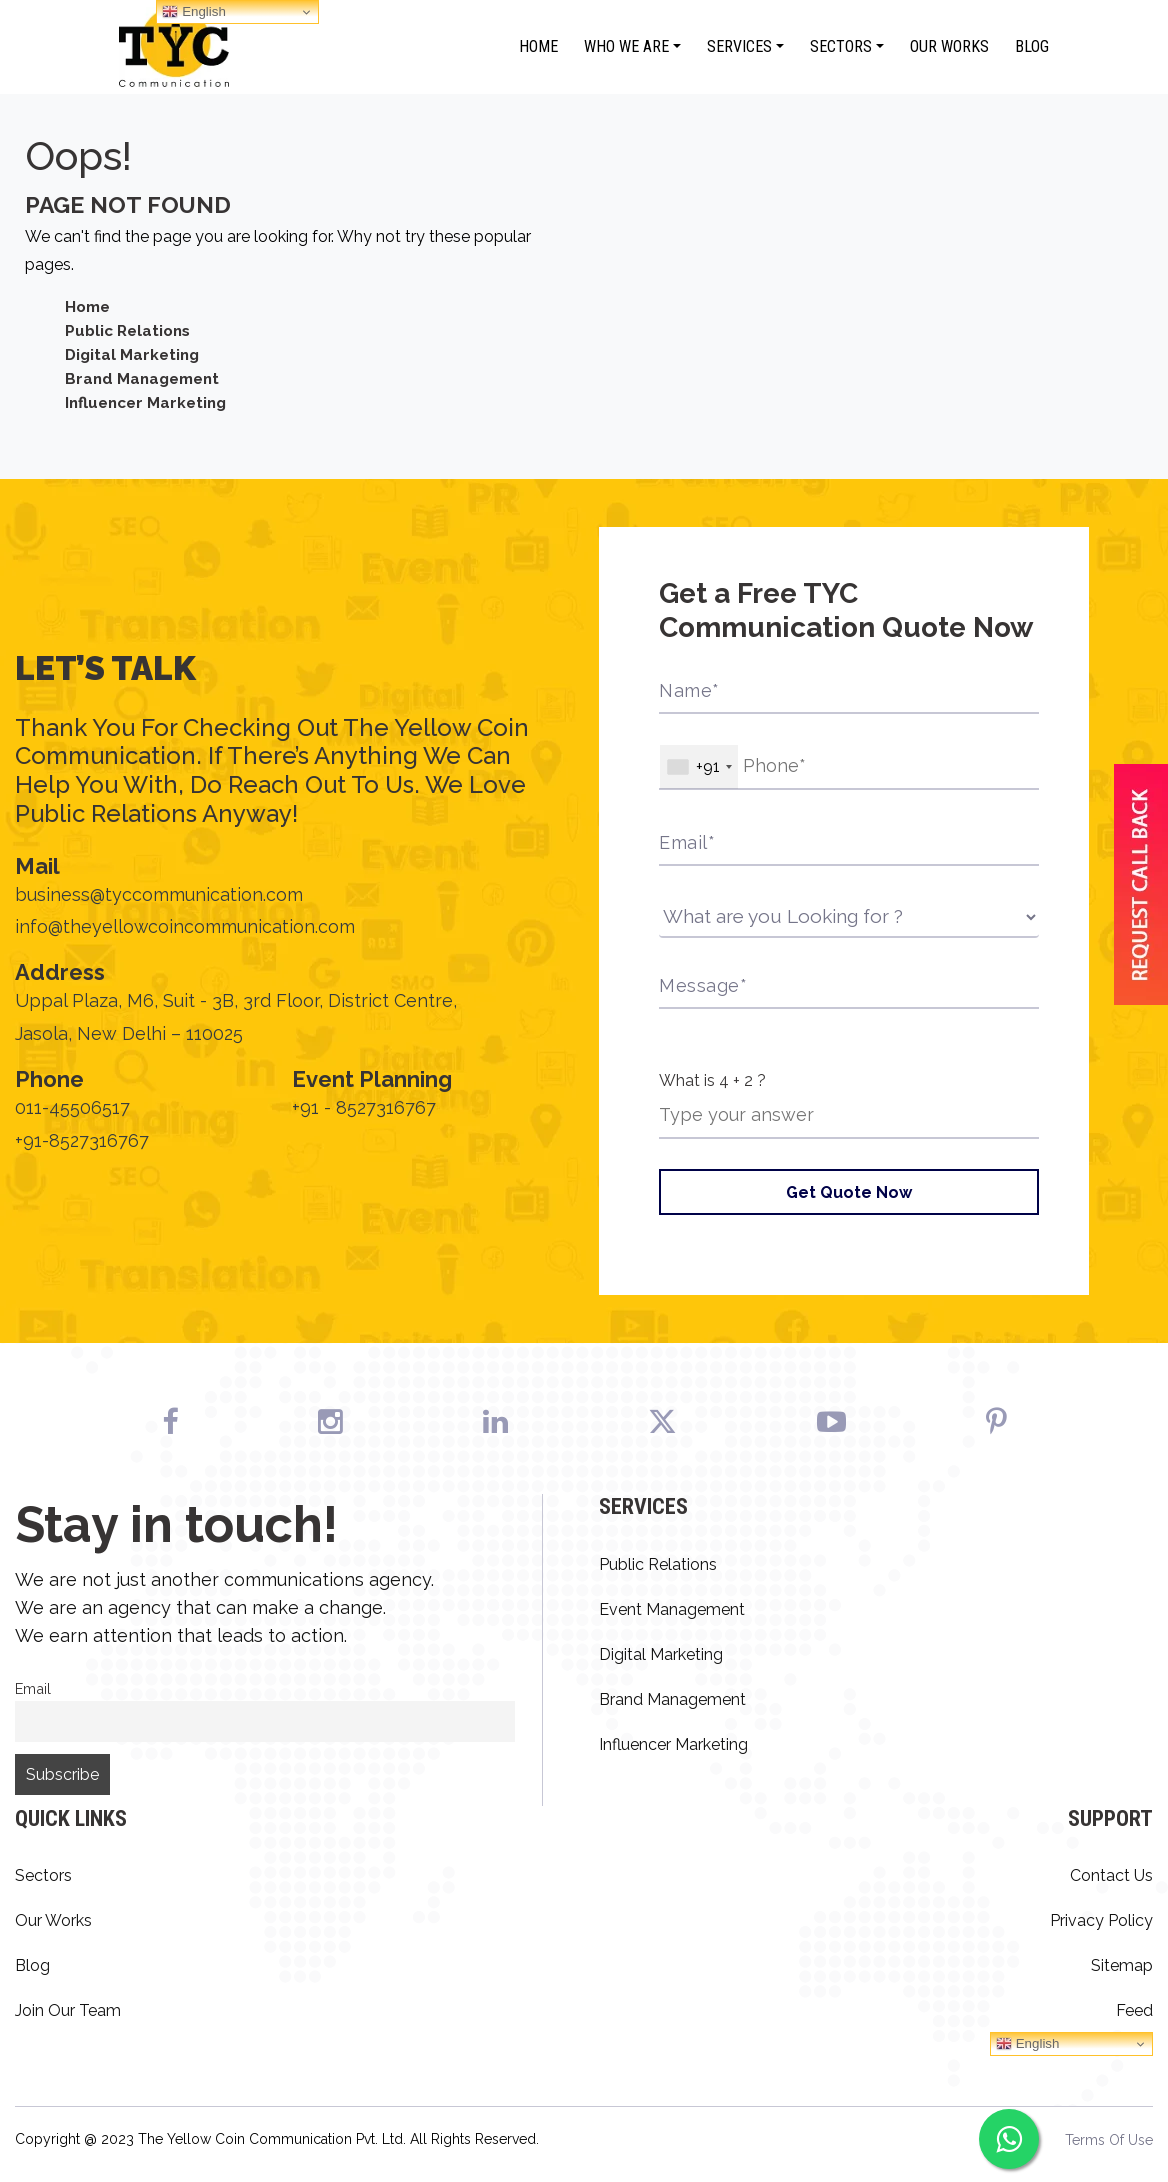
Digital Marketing (134, 354)
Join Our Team (68, 2011)
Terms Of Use (1109, 2141)
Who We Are (626, 46)
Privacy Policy (1101, 1921)
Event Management (672, 1610)
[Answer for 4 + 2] (849, 1116)
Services (739, 46)
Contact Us (1111, 1876)
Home (538, 46)
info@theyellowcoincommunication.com (185, 926)
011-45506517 (72, 1108)
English (1027, 2045)
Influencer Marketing (150, 402)
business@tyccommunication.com (159, 894)
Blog (1032, 46)
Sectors (841, 46)
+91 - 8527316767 (364, 1108)
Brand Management (146, 378)
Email (33, 1689)
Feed (1134, 2011)
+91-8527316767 (82, 1140)
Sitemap (1122, 1966)
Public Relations (131, 330)
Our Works (949, 46)
